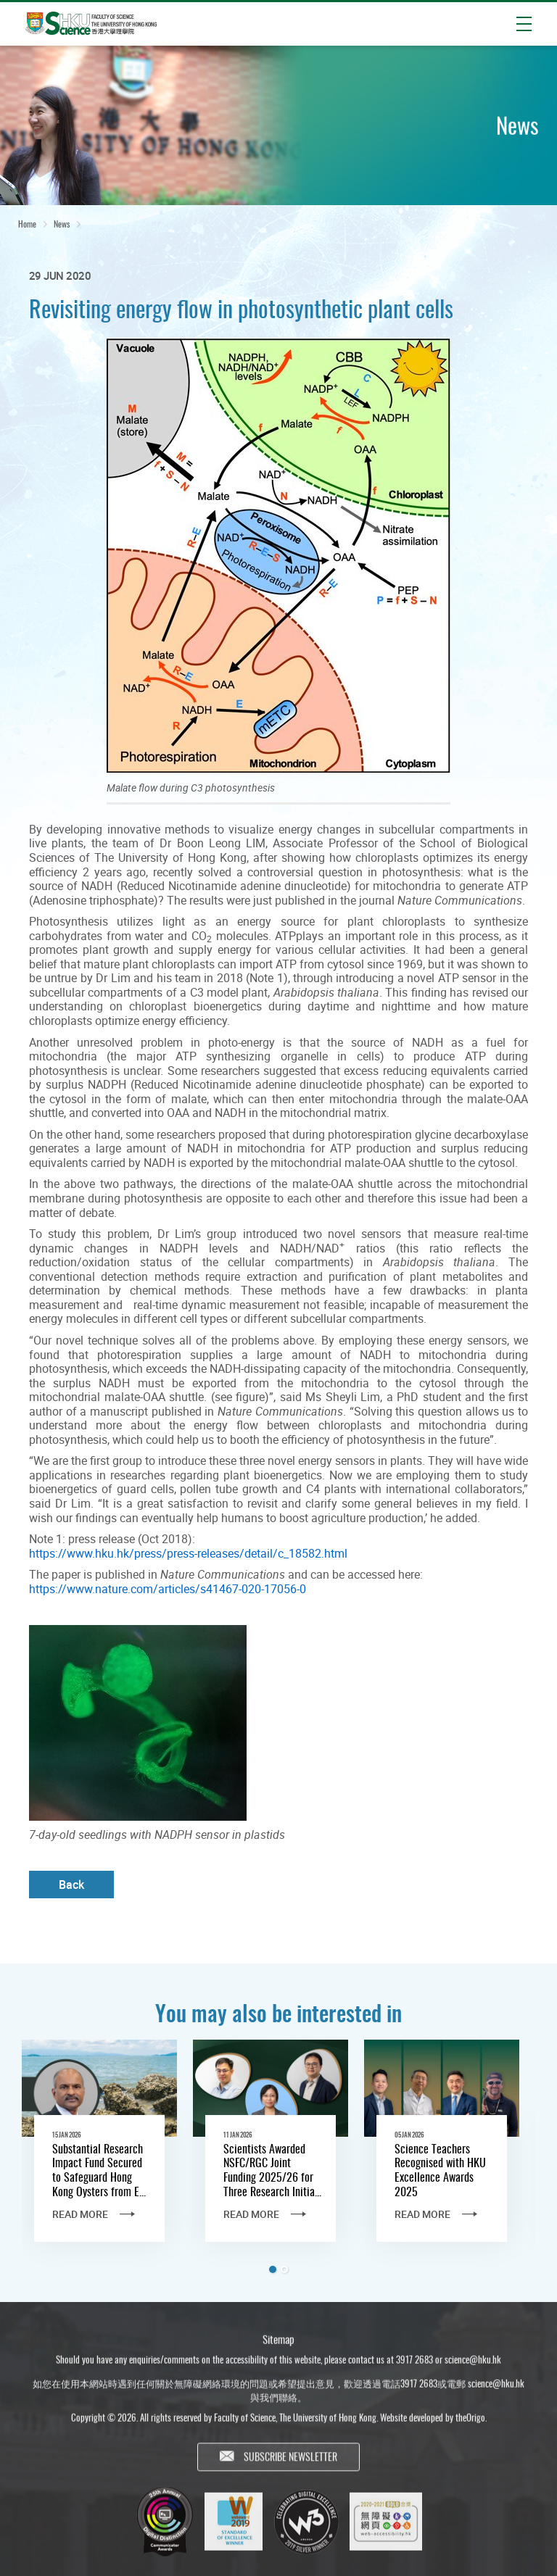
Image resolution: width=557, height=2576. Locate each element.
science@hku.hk (473, 2365)
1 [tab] (272, 2269)
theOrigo (470, 2424)
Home (27, 224)
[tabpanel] (99, 2153)
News (62, 224)
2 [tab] (284, 2269)
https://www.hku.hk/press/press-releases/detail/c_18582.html (188, 1553)
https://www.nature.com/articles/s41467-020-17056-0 (167, 1589)
